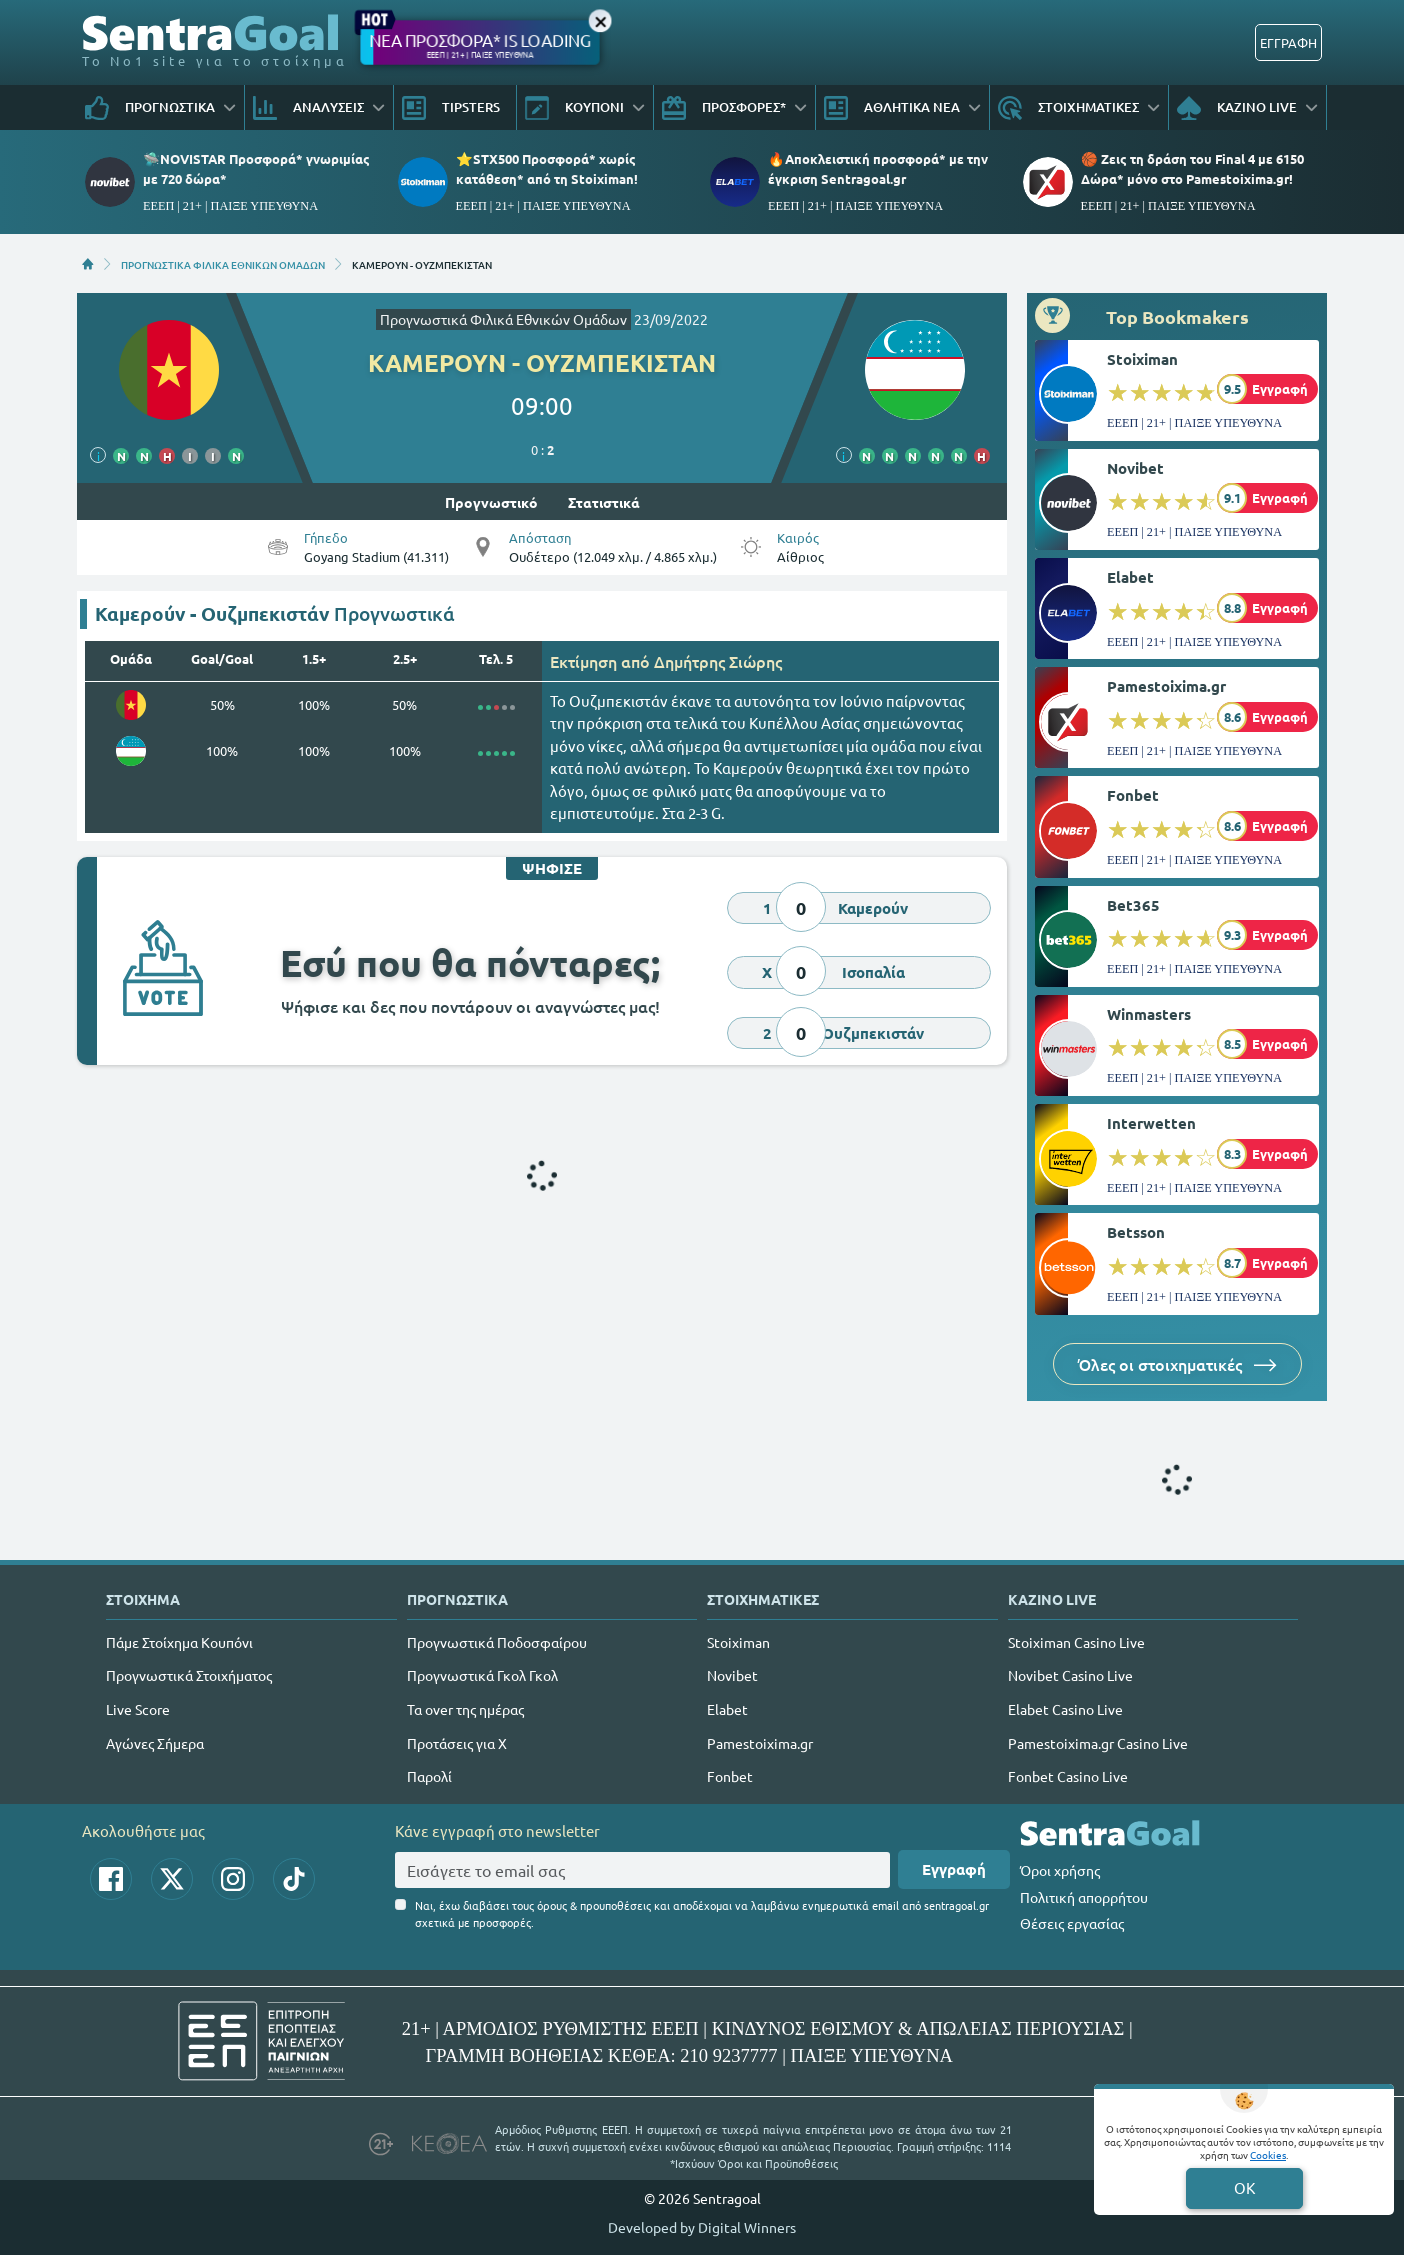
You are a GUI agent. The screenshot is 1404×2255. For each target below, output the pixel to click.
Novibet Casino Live (1070, 1675)
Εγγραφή (954, 1869)
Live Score (138, 1709)
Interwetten (1151, 1123)
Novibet (1135, 468)
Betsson (1136, 1232)
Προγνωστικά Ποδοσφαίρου (497, 1642)
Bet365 (1133, 905)
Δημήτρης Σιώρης (718, 661)
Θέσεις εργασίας (1072, 1923)
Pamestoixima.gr (1166, 686)
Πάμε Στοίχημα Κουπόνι (179, 1642)
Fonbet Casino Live (1068, 1776)
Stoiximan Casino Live (1076, 1642)
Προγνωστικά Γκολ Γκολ (482, 1675)
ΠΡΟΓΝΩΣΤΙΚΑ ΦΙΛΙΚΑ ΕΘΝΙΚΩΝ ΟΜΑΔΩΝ (223, 264)
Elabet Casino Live (1065, 1709)
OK (1244, 2187)
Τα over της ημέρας (465, 1709)
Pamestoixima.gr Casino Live (1098, 1743)
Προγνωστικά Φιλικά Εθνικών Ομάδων (503, 319)
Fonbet (1133, 795)
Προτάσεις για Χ (457, 1743)
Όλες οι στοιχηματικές (1177, 1364)
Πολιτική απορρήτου (1084, 1897)
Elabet (1130, 577)
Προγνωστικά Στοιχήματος (189, 1675)
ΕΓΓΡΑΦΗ (1288, 42)
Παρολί (429, 1776)
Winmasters (1149, 1014)
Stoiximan (1142, 359)
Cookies (1268, 2154)
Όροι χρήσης (1060, 1870)
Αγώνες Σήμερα (155, 1743)
